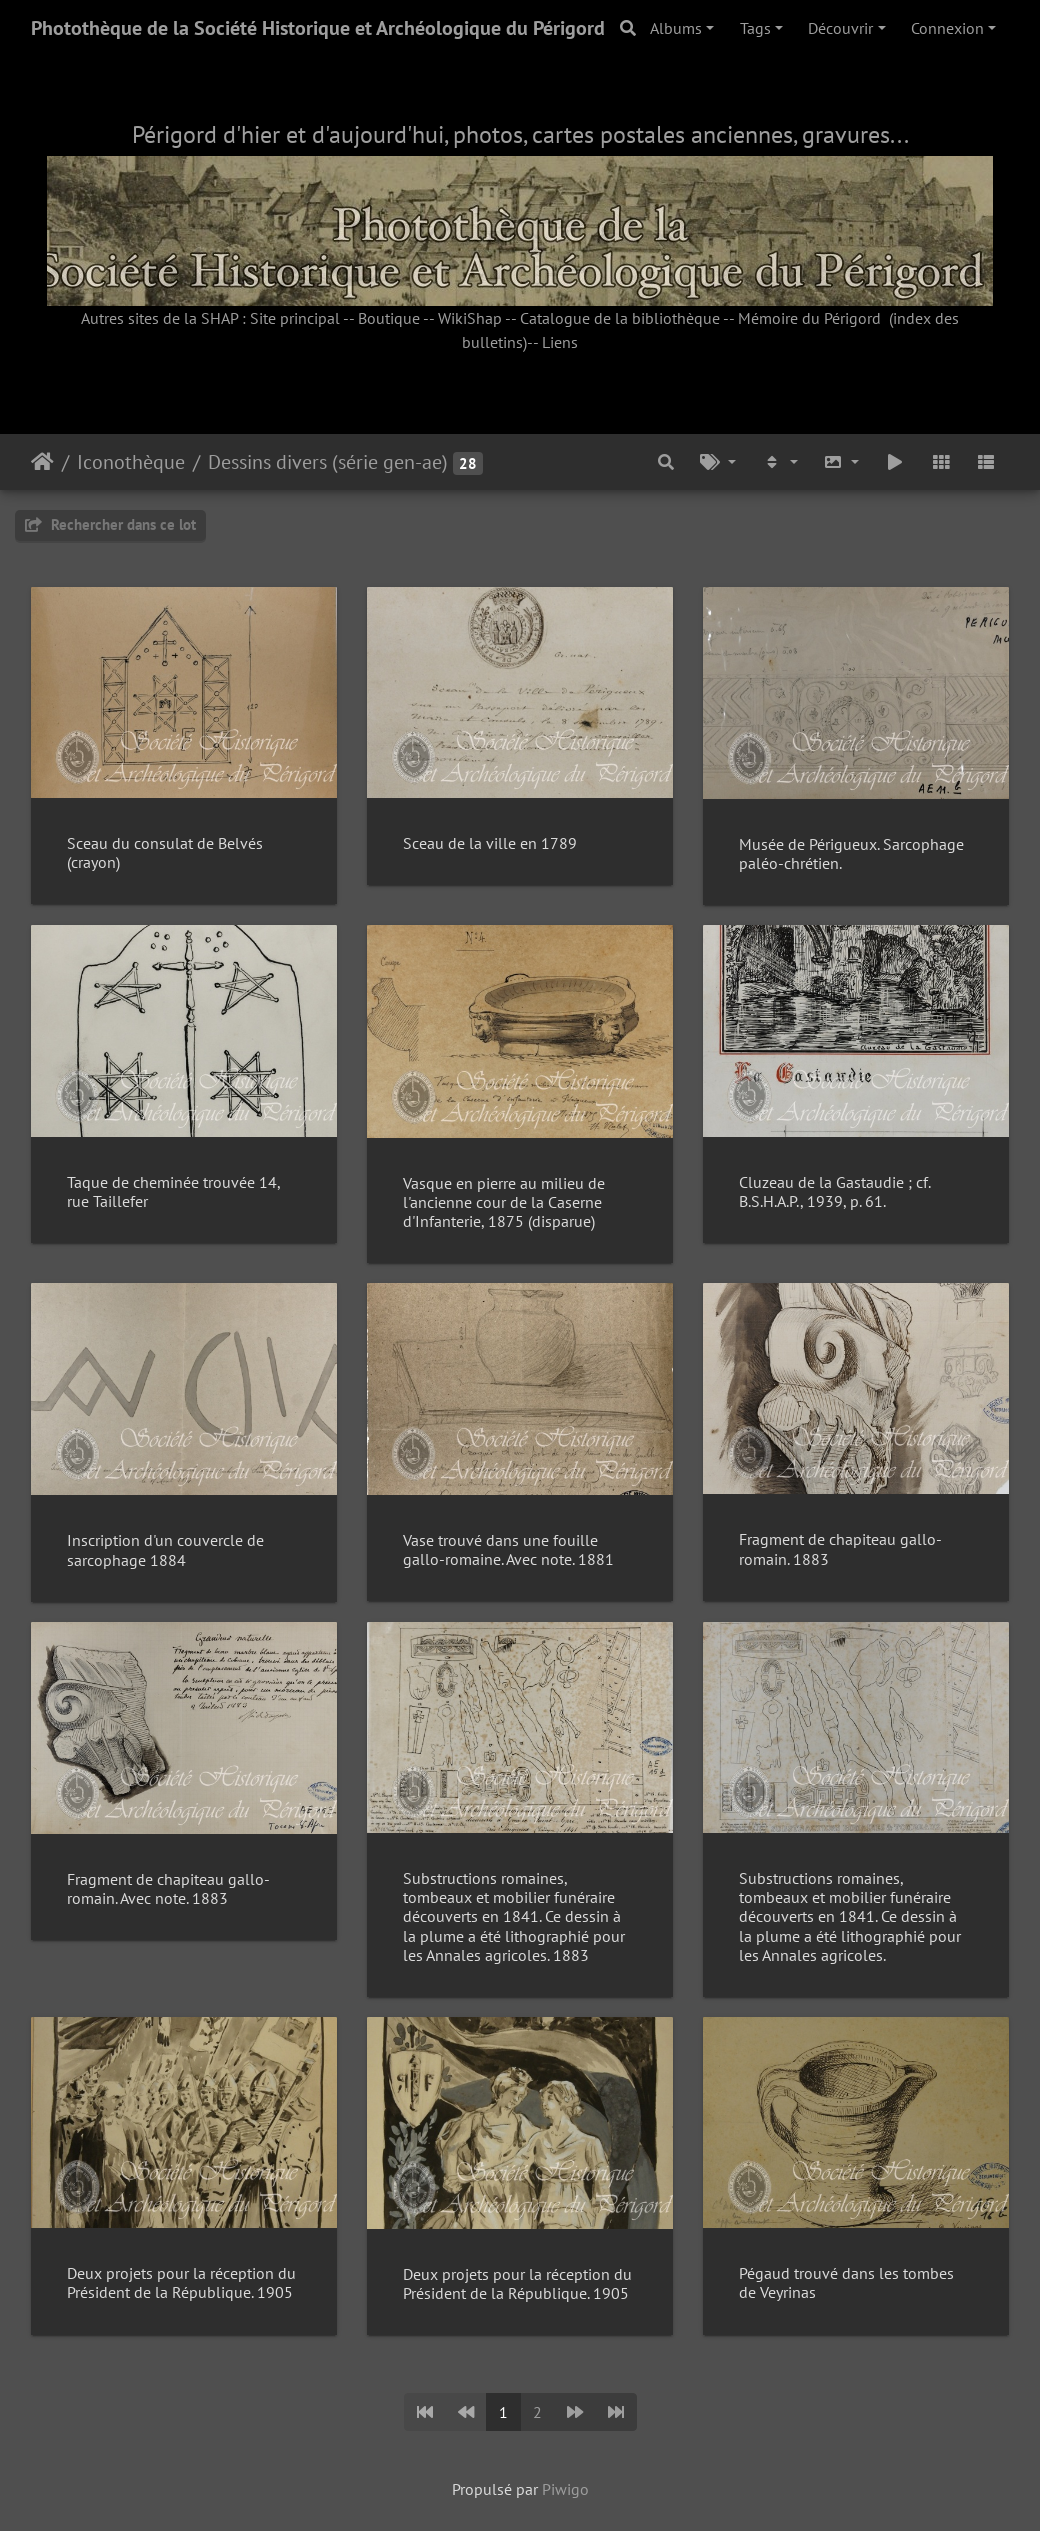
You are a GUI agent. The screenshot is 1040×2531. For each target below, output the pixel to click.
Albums (676, 28)
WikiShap (470, 318)
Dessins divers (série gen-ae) (328, 462)
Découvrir (840, 28)
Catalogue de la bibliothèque (620, 318)
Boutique (389, 318)
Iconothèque (131, 462)
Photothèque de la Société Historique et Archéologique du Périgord (318, 28)
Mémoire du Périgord (809, 318)
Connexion (947, 28)
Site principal (295, 318)
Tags (755, 28)
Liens (560, 342)
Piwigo (565, 2489)
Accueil (42, 462)
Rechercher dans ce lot (110, 524)
